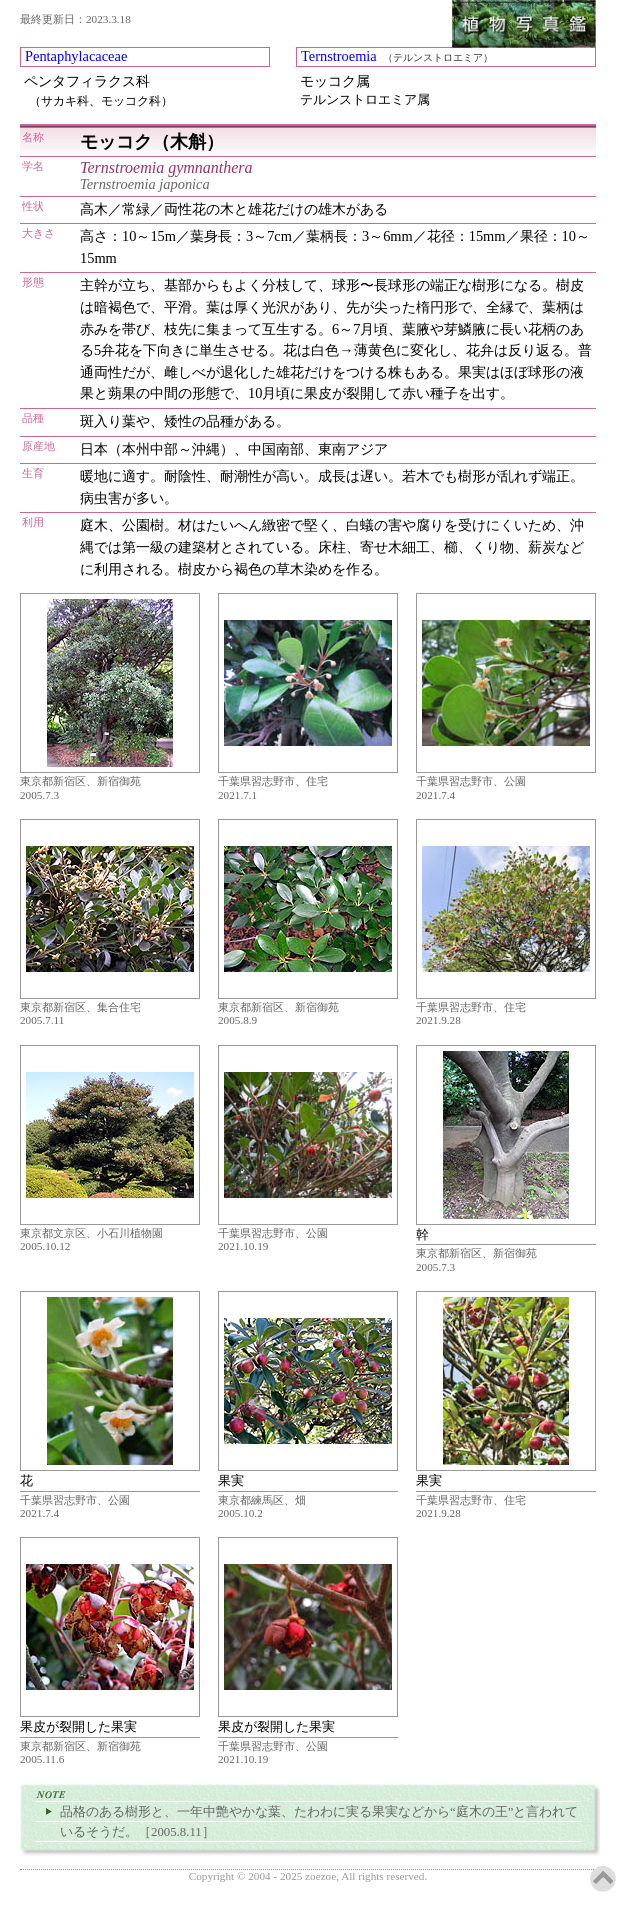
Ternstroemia (339, 56)
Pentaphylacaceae (76, 56)
